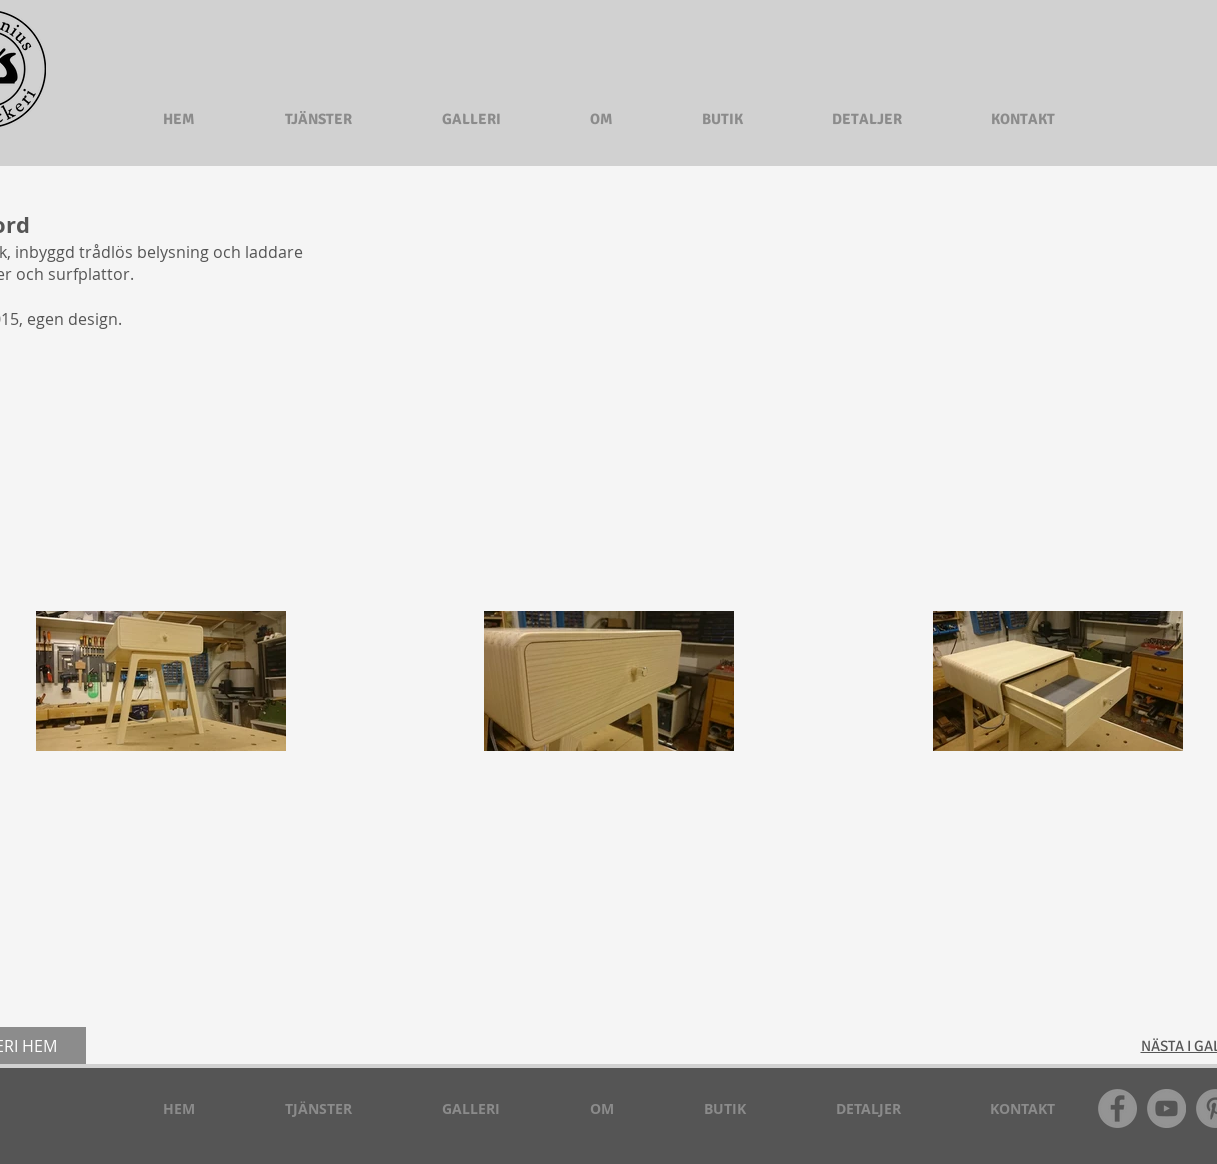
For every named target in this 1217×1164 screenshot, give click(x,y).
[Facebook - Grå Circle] (1117, 1108)
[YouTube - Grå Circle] (1166, 1108)
